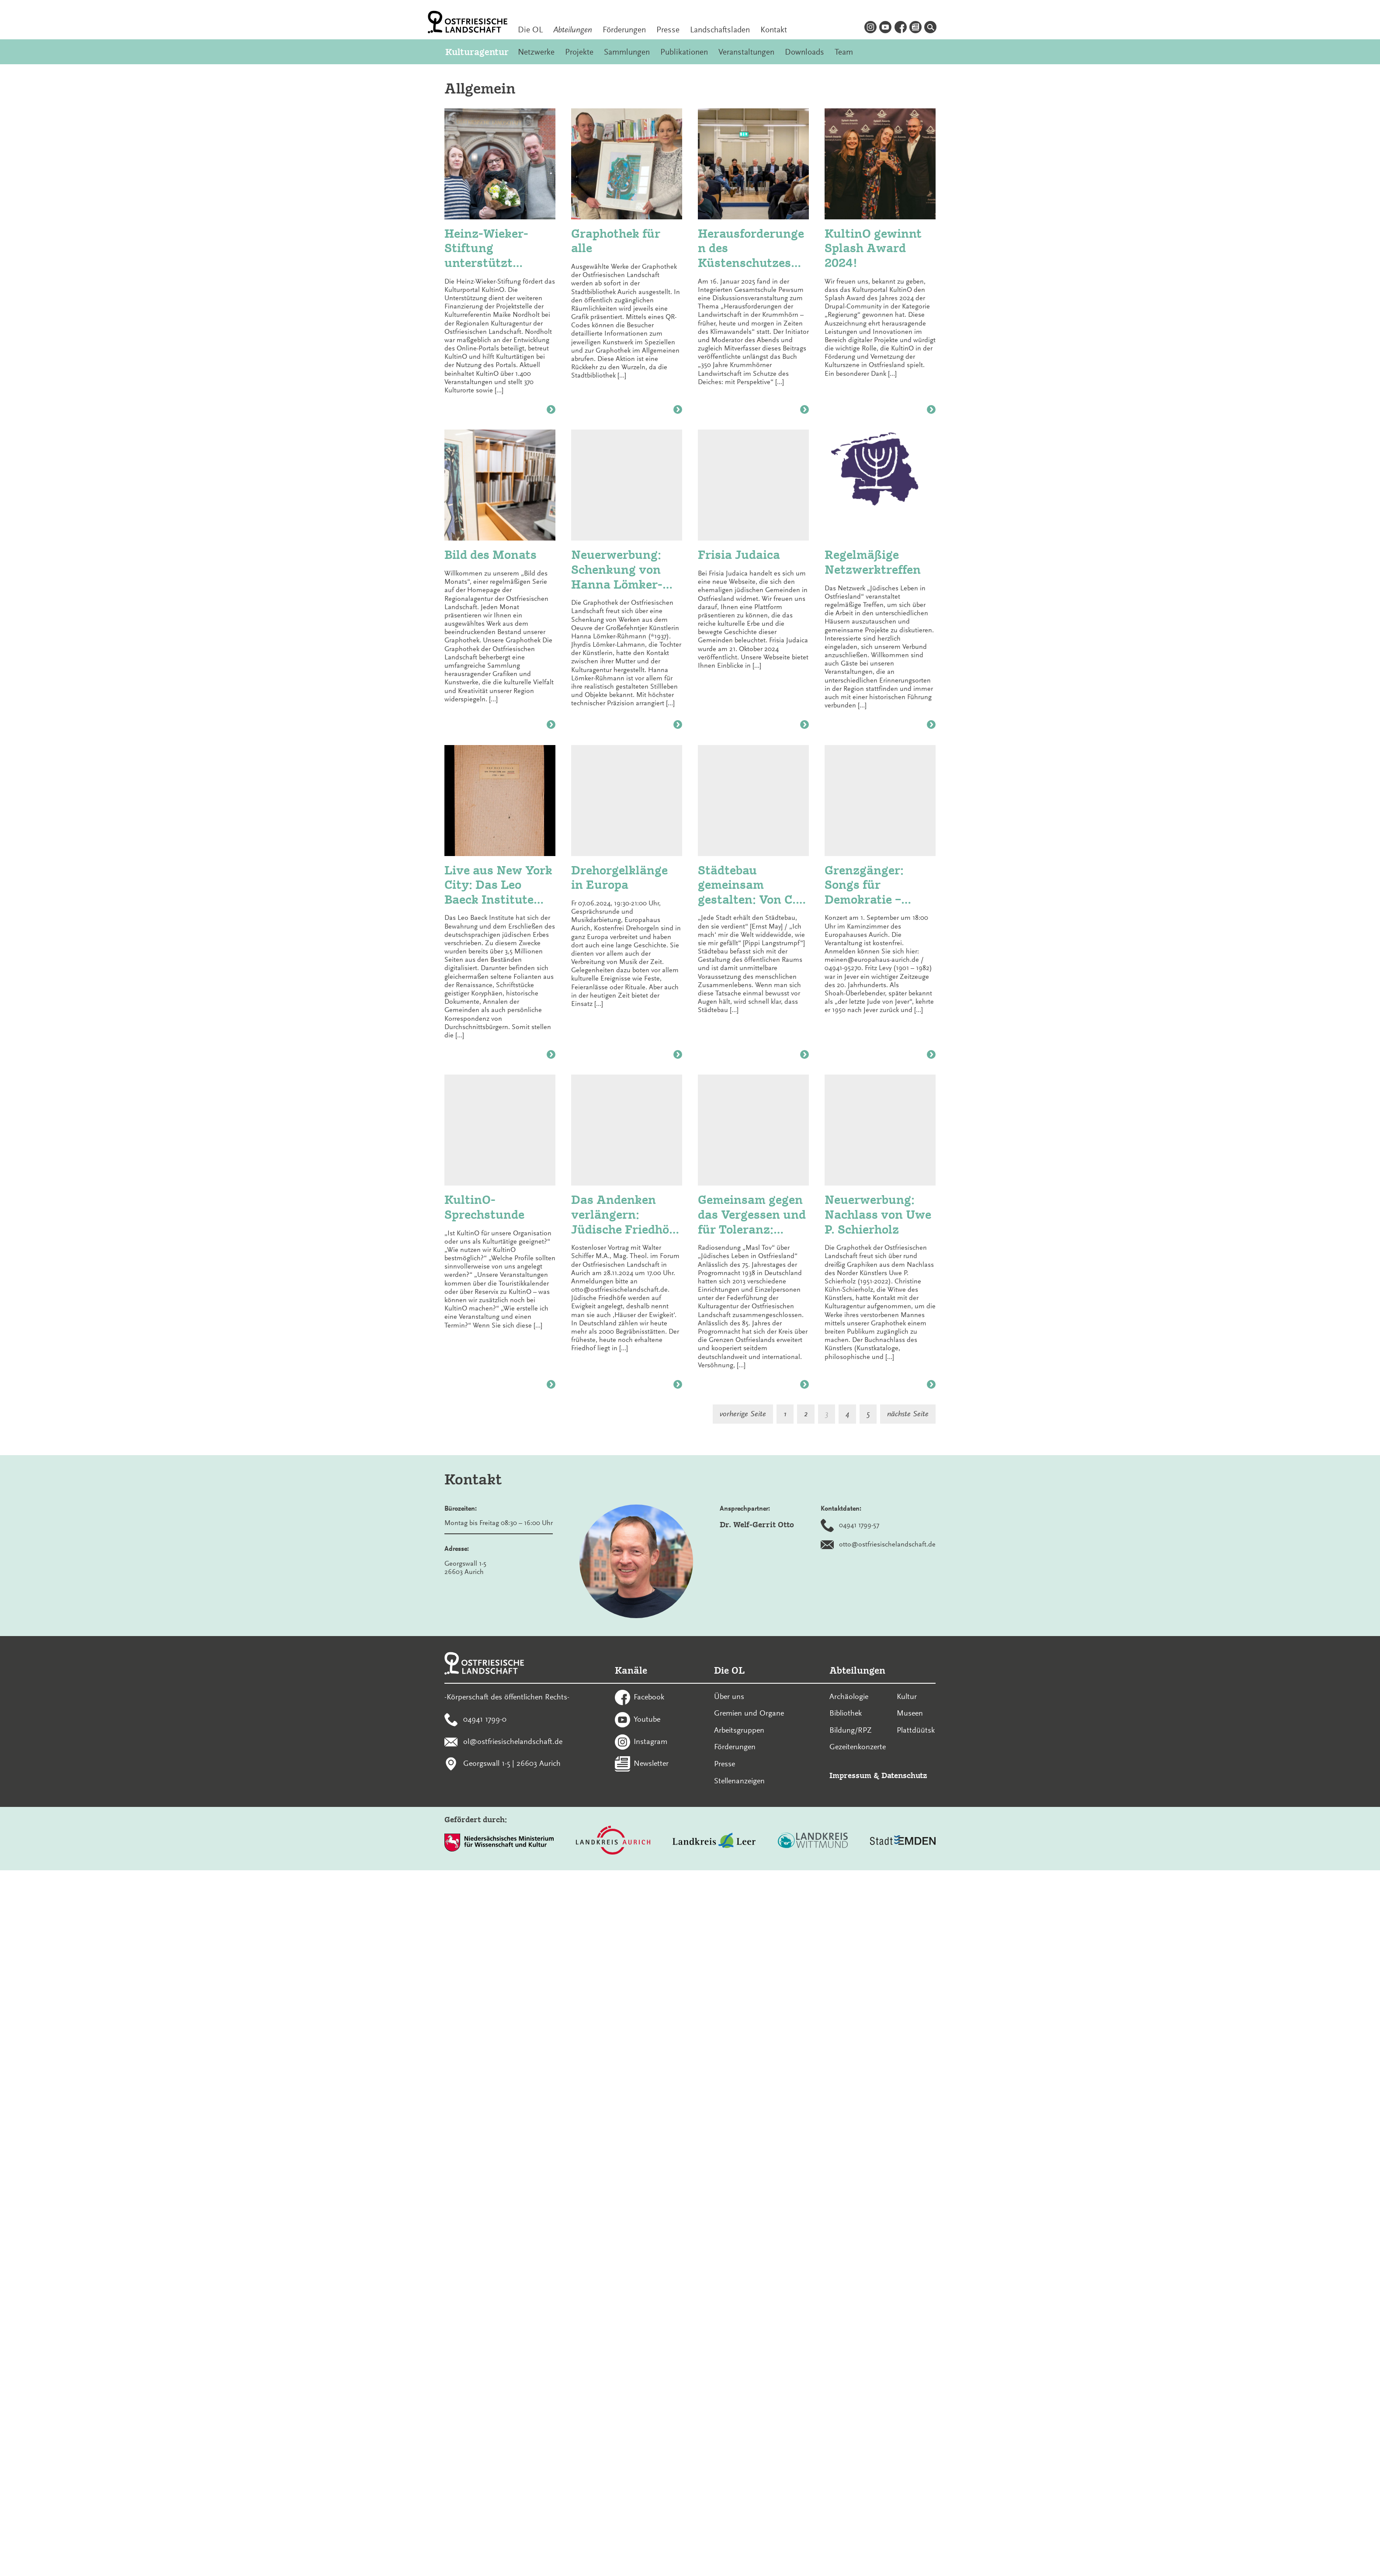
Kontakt (773, 30)
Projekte (579, 52)
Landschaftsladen (720, 30)
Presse (668, 30)
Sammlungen (627, 52)
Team (844, 52)
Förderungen (624, 30)
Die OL (530, 30)
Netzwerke (536, 52)
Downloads (804, 52)
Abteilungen (572, 30)
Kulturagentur (476, 51)
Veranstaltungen (746, 52)
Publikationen (684, 52)
